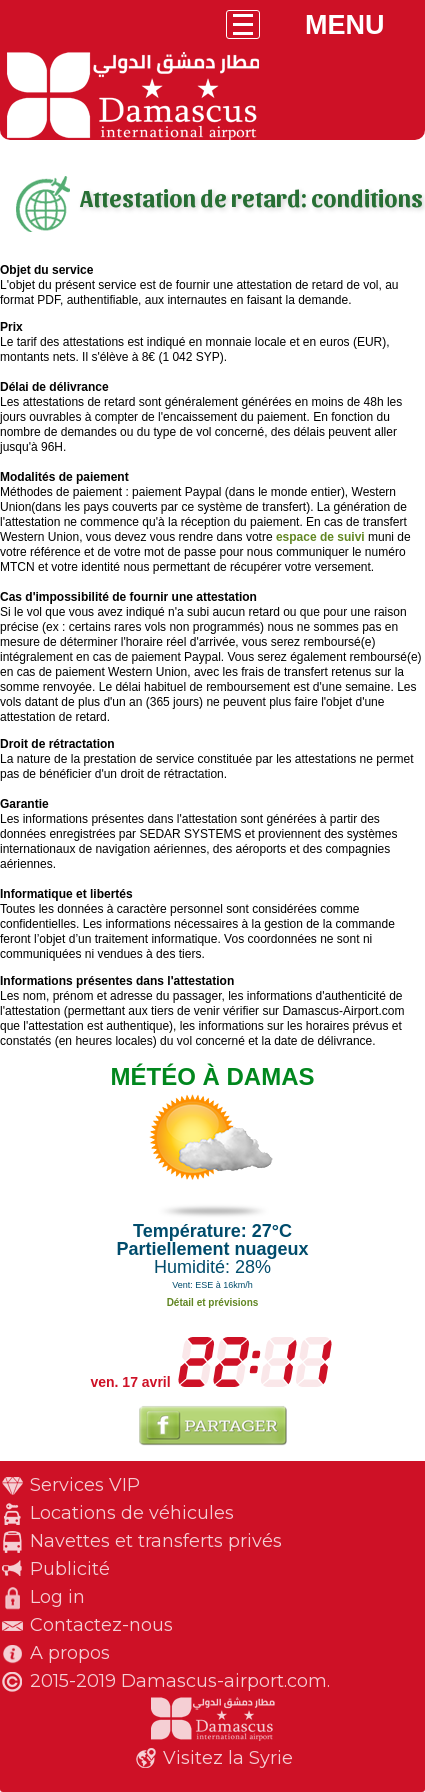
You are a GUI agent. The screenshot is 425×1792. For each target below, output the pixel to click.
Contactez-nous (101, 1625)
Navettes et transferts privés (156, 1541)
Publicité (70, 1569)
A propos (70, 1653)
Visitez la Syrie (228, 1758)
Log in (57, 1597)
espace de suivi (320, 537)
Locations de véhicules (132, 1513)
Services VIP (85, 1485)
